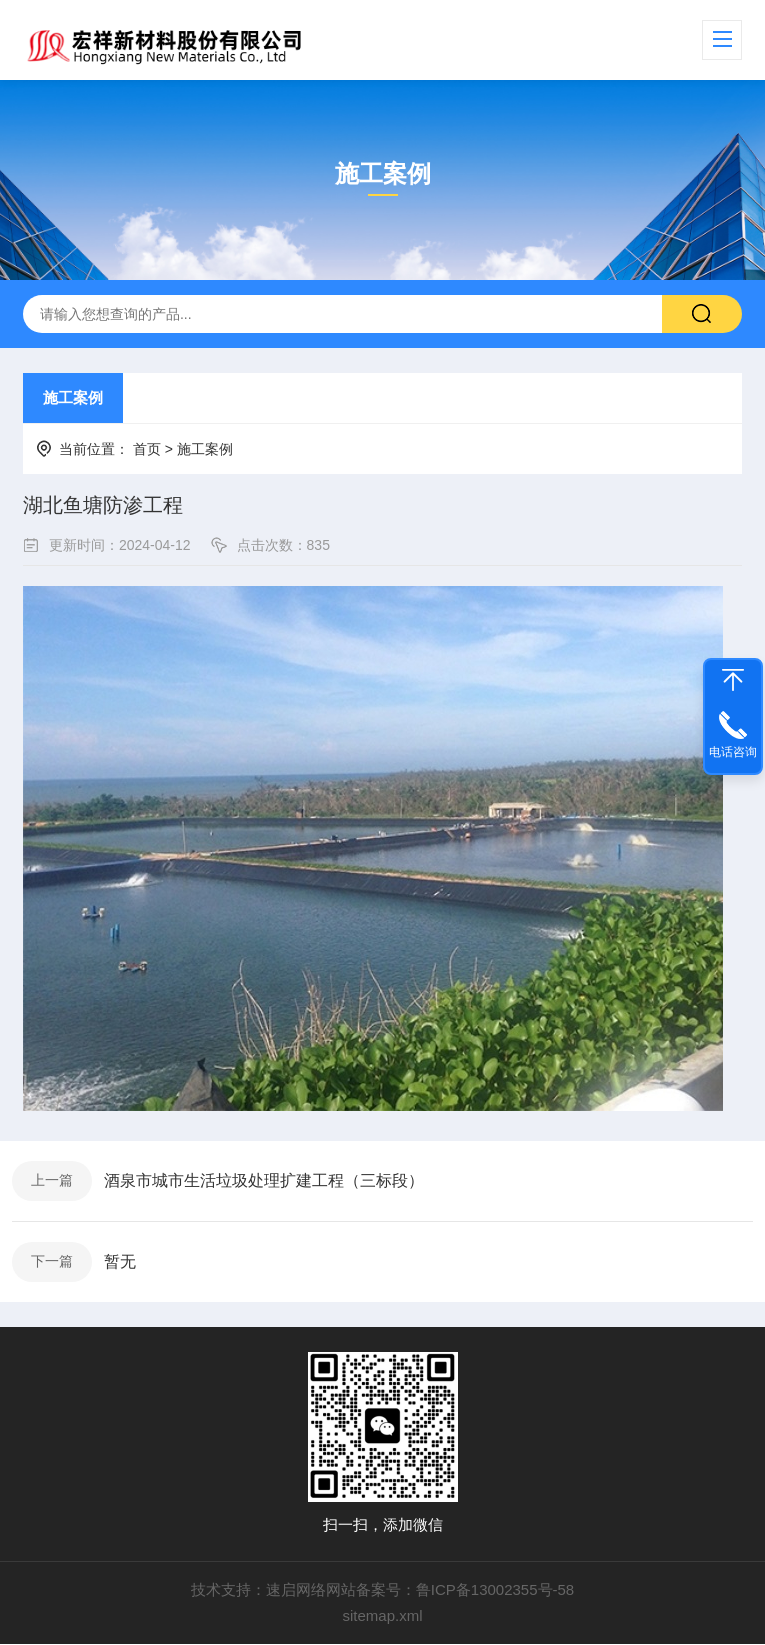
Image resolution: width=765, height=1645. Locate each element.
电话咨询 (733, 752)
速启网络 (296, 1590)
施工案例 (73, 397)
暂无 (120, 1261)
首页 (147, 449)
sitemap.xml (382, 1616)
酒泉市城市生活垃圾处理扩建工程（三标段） (264, 1180)
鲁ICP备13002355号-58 (495, 1590)
